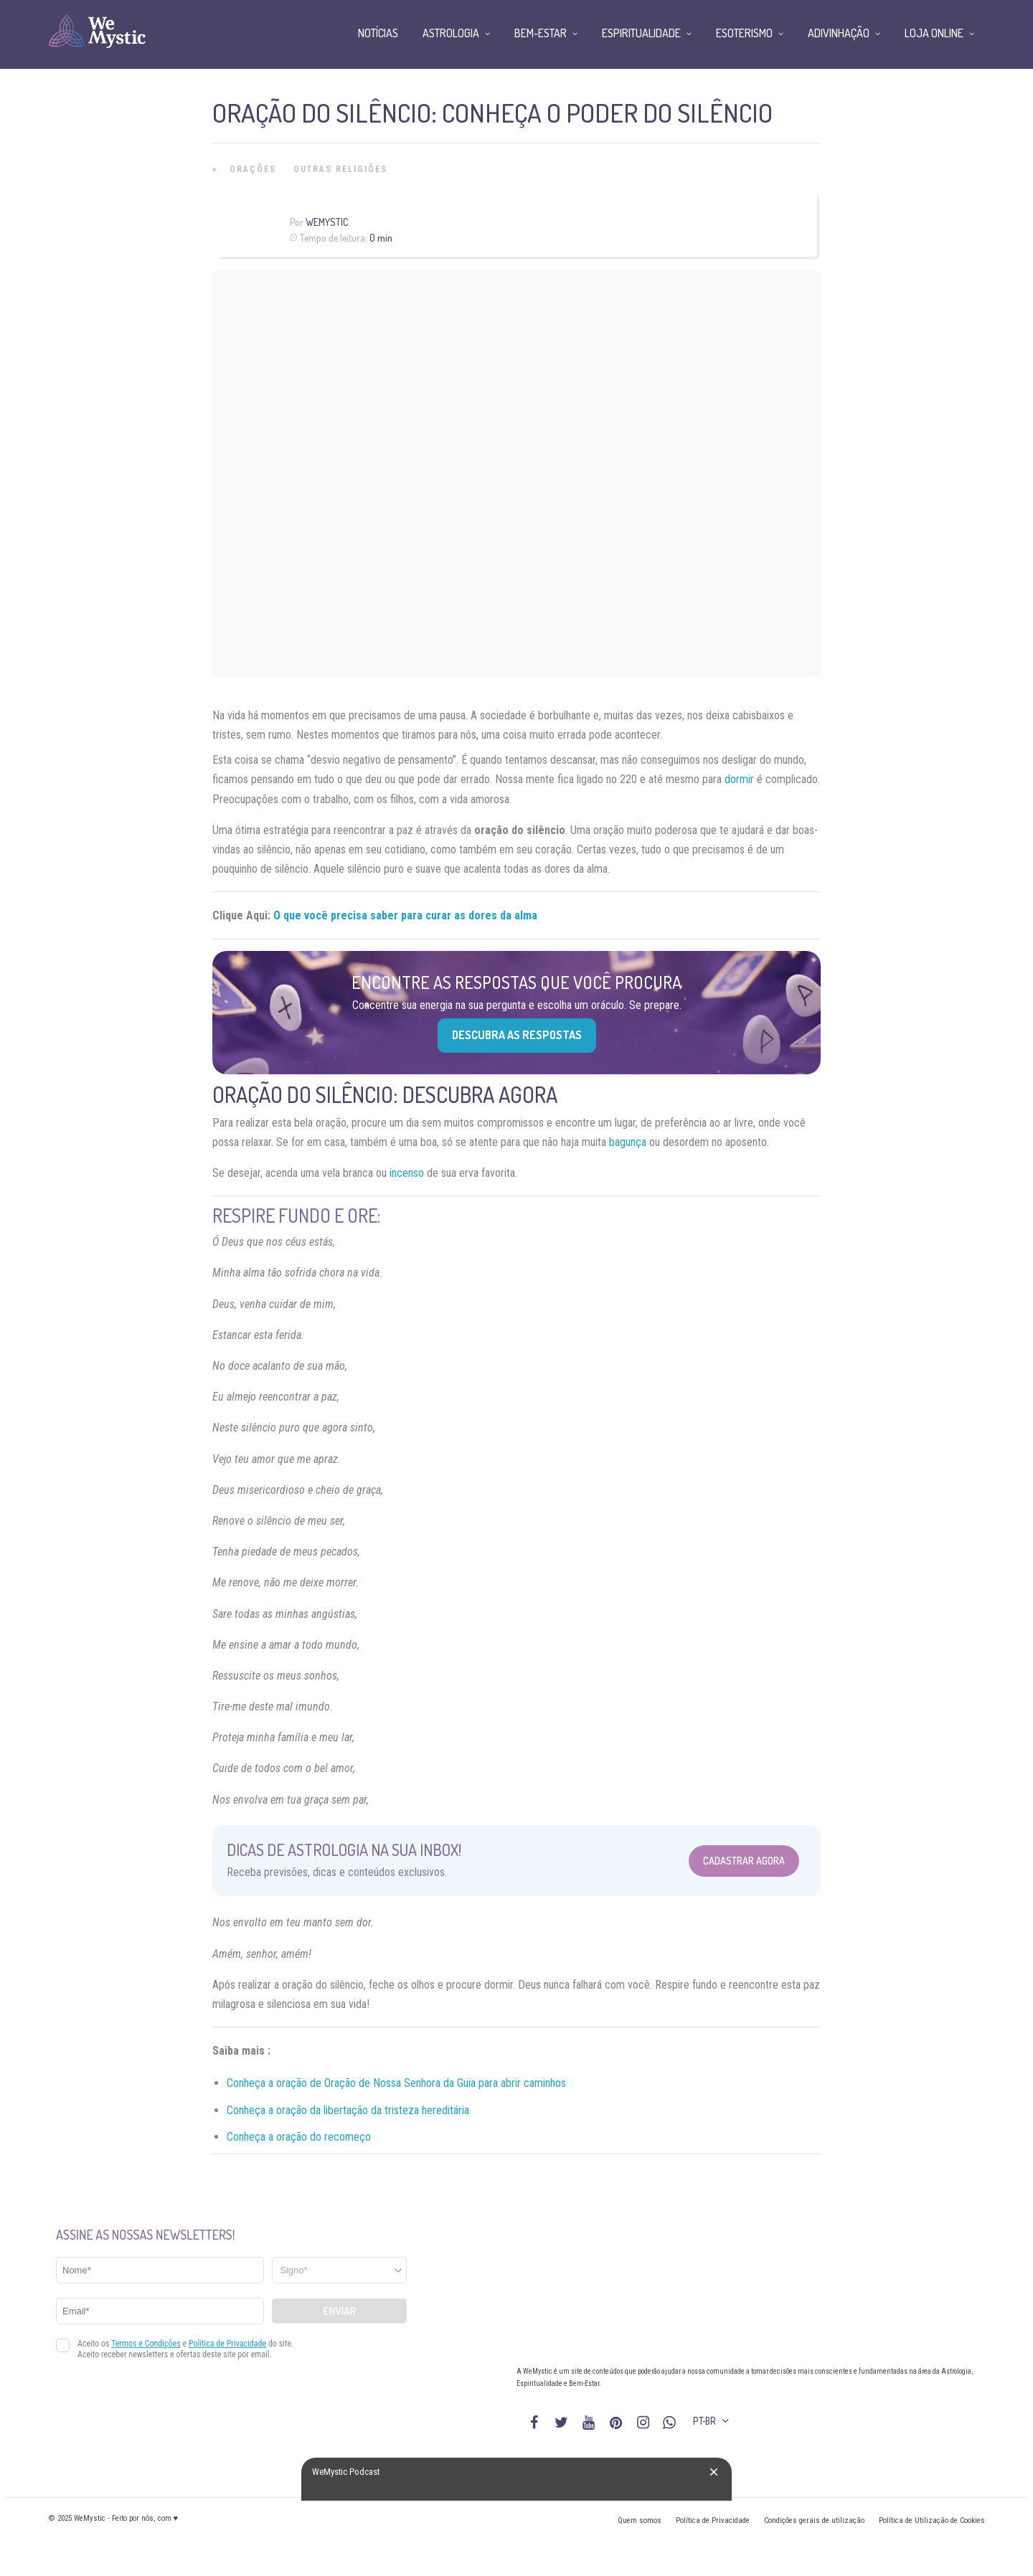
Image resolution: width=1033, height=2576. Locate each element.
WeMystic (327, 222)
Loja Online (934, 33)
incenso (407, 1173)
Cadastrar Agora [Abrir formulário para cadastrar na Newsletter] (744, 1861)
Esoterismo (744, 33)
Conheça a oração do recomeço (299, 2137)
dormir (739, 779)
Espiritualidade (641, 33)
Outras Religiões (340, 169)
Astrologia (451, 33)
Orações (253, 169)
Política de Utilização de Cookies (932, 2520)
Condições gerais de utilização (814, 2520)
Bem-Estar (540, 33)
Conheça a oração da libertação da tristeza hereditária (348, 2110)
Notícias (378, 33)
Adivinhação (838, 33)
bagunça (627, 1142)
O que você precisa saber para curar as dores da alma (405, 915)
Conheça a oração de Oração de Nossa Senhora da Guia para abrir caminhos (396, 2083)
